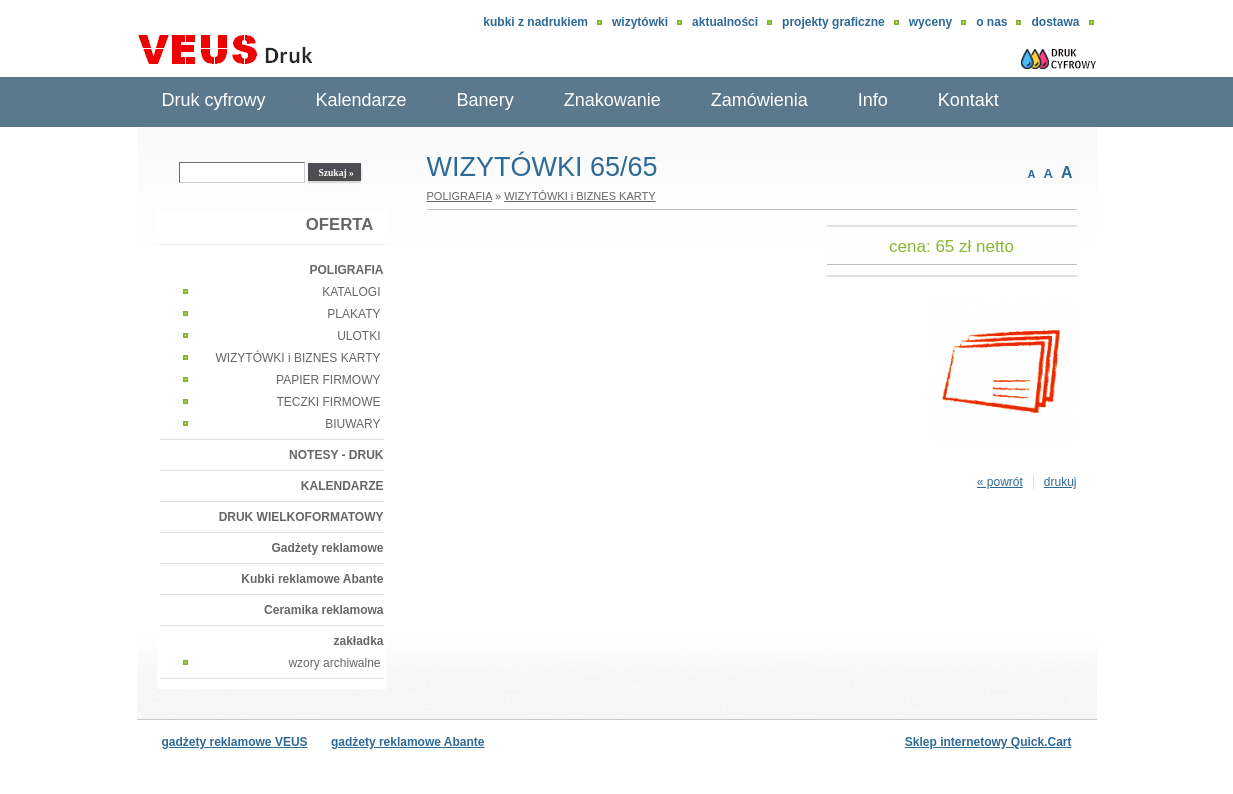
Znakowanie (612, 100)
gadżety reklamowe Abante (408, 742)
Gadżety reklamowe (327, 548)
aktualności (725, 22)
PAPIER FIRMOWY (328, 380)
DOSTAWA (1055, 22)
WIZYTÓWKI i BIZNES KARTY (297, 358)
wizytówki (640, 22)
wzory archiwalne (334, 663)
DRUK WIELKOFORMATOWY (301, 517)
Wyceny (930, 22)
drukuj (1060, 482)
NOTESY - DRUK (336, 455)
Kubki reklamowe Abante (312, 579)
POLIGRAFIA (347, 270)
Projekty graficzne (833, 22)
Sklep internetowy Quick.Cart (988, 742)
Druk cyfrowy (214, 100)
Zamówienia (759, 100)
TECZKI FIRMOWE (329, 402)
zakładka (358, 641)
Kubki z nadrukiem (535, 22)
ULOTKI (358, 336)
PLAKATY (353, 314)
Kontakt (968, 100)
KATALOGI (351, 292)
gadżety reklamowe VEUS (235, 742)
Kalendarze (361, 100)
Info (873, 100)
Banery (485, 100)
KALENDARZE (342, 486)
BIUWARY (352, 424)
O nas (991, 22)
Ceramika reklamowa (323, 610)
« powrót (1000, 482)
